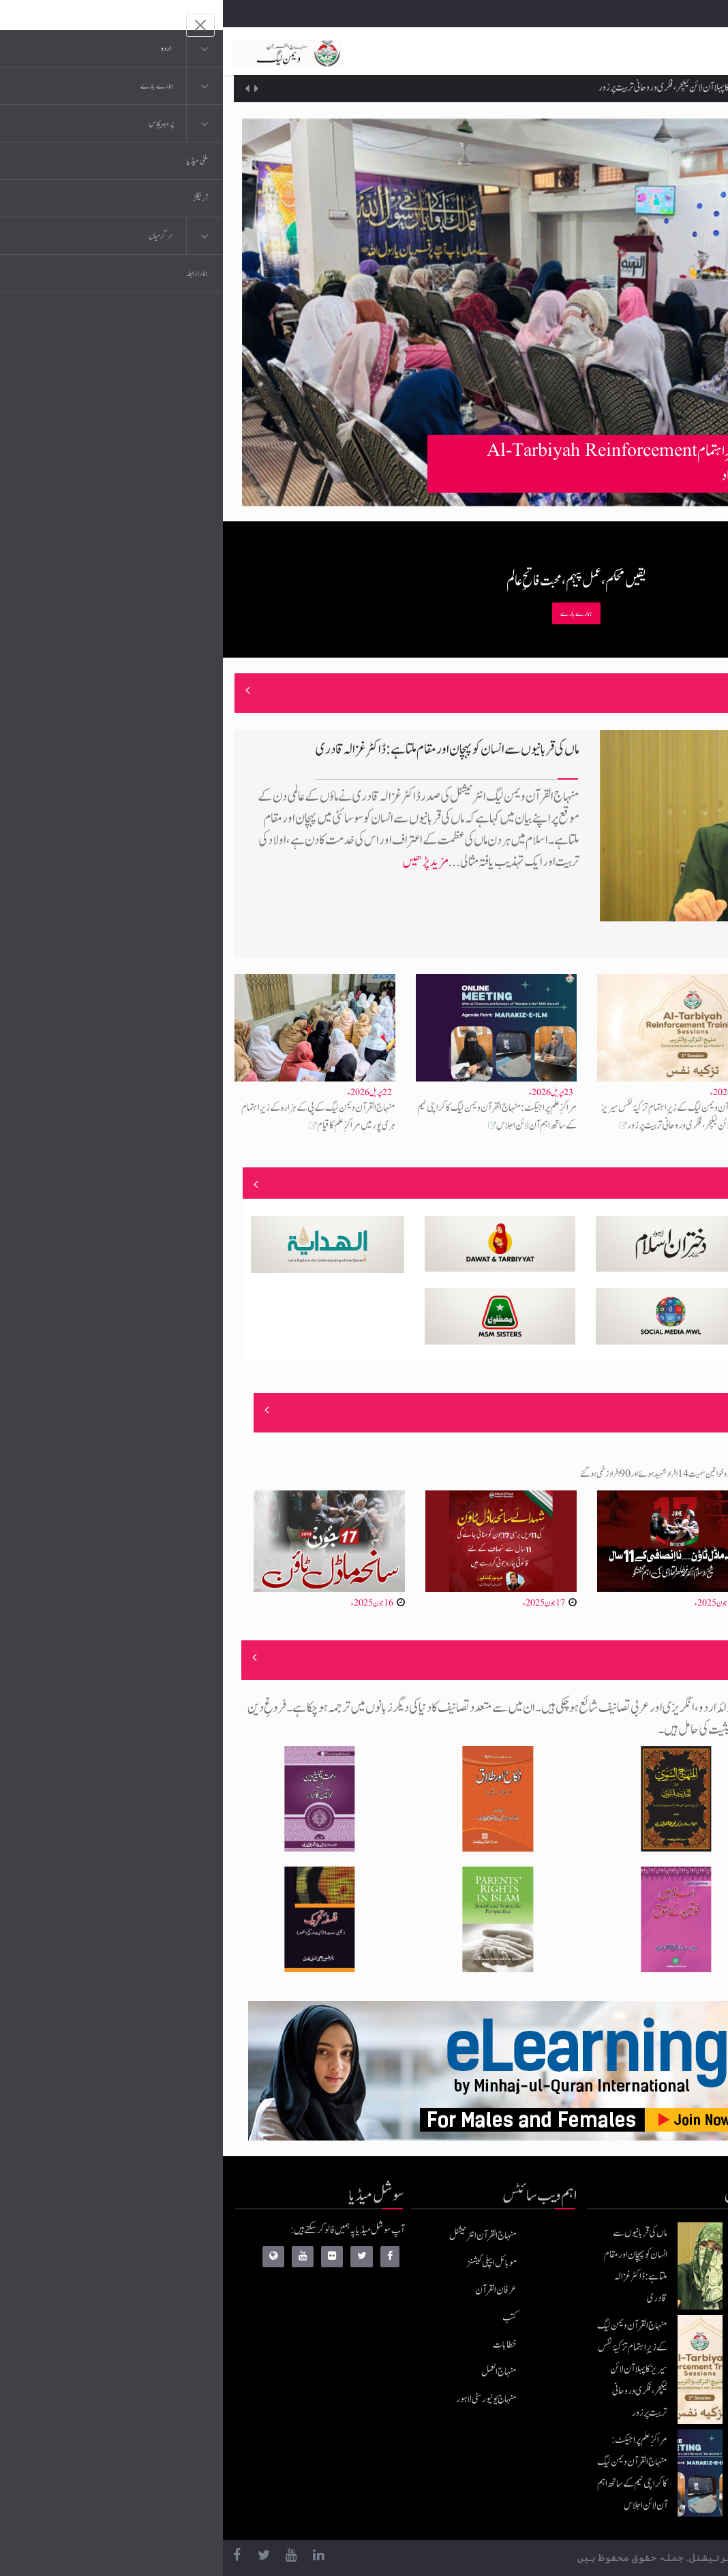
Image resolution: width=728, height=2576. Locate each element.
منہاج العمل (276, 2371)
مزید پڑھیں (202, 862)
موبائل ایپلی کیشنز (269, 2262)
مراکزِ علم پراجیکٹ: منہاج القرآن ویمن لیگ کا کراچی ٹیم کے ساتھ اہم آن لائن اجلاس (274, 1116)
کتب (286, 2317)
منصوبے (675, 1184)
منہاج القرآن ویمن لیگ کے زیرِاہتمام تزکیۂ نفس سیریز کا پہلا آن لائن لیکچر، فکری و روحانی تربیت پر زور (519, 88)
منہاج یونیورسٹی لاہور (263, 2399)
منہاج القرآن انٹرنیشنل (260, 2235)
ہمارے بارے (353, 613)
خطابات (282, 2344)
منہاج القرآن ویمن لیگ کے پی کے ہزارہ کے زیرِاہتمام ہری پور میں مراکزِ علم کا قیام (95, 1116)
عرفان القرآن (273, 2290)
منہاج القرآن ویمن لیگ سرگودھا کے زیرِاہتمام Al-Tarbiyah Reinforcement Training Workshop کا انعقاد (473, 463)
